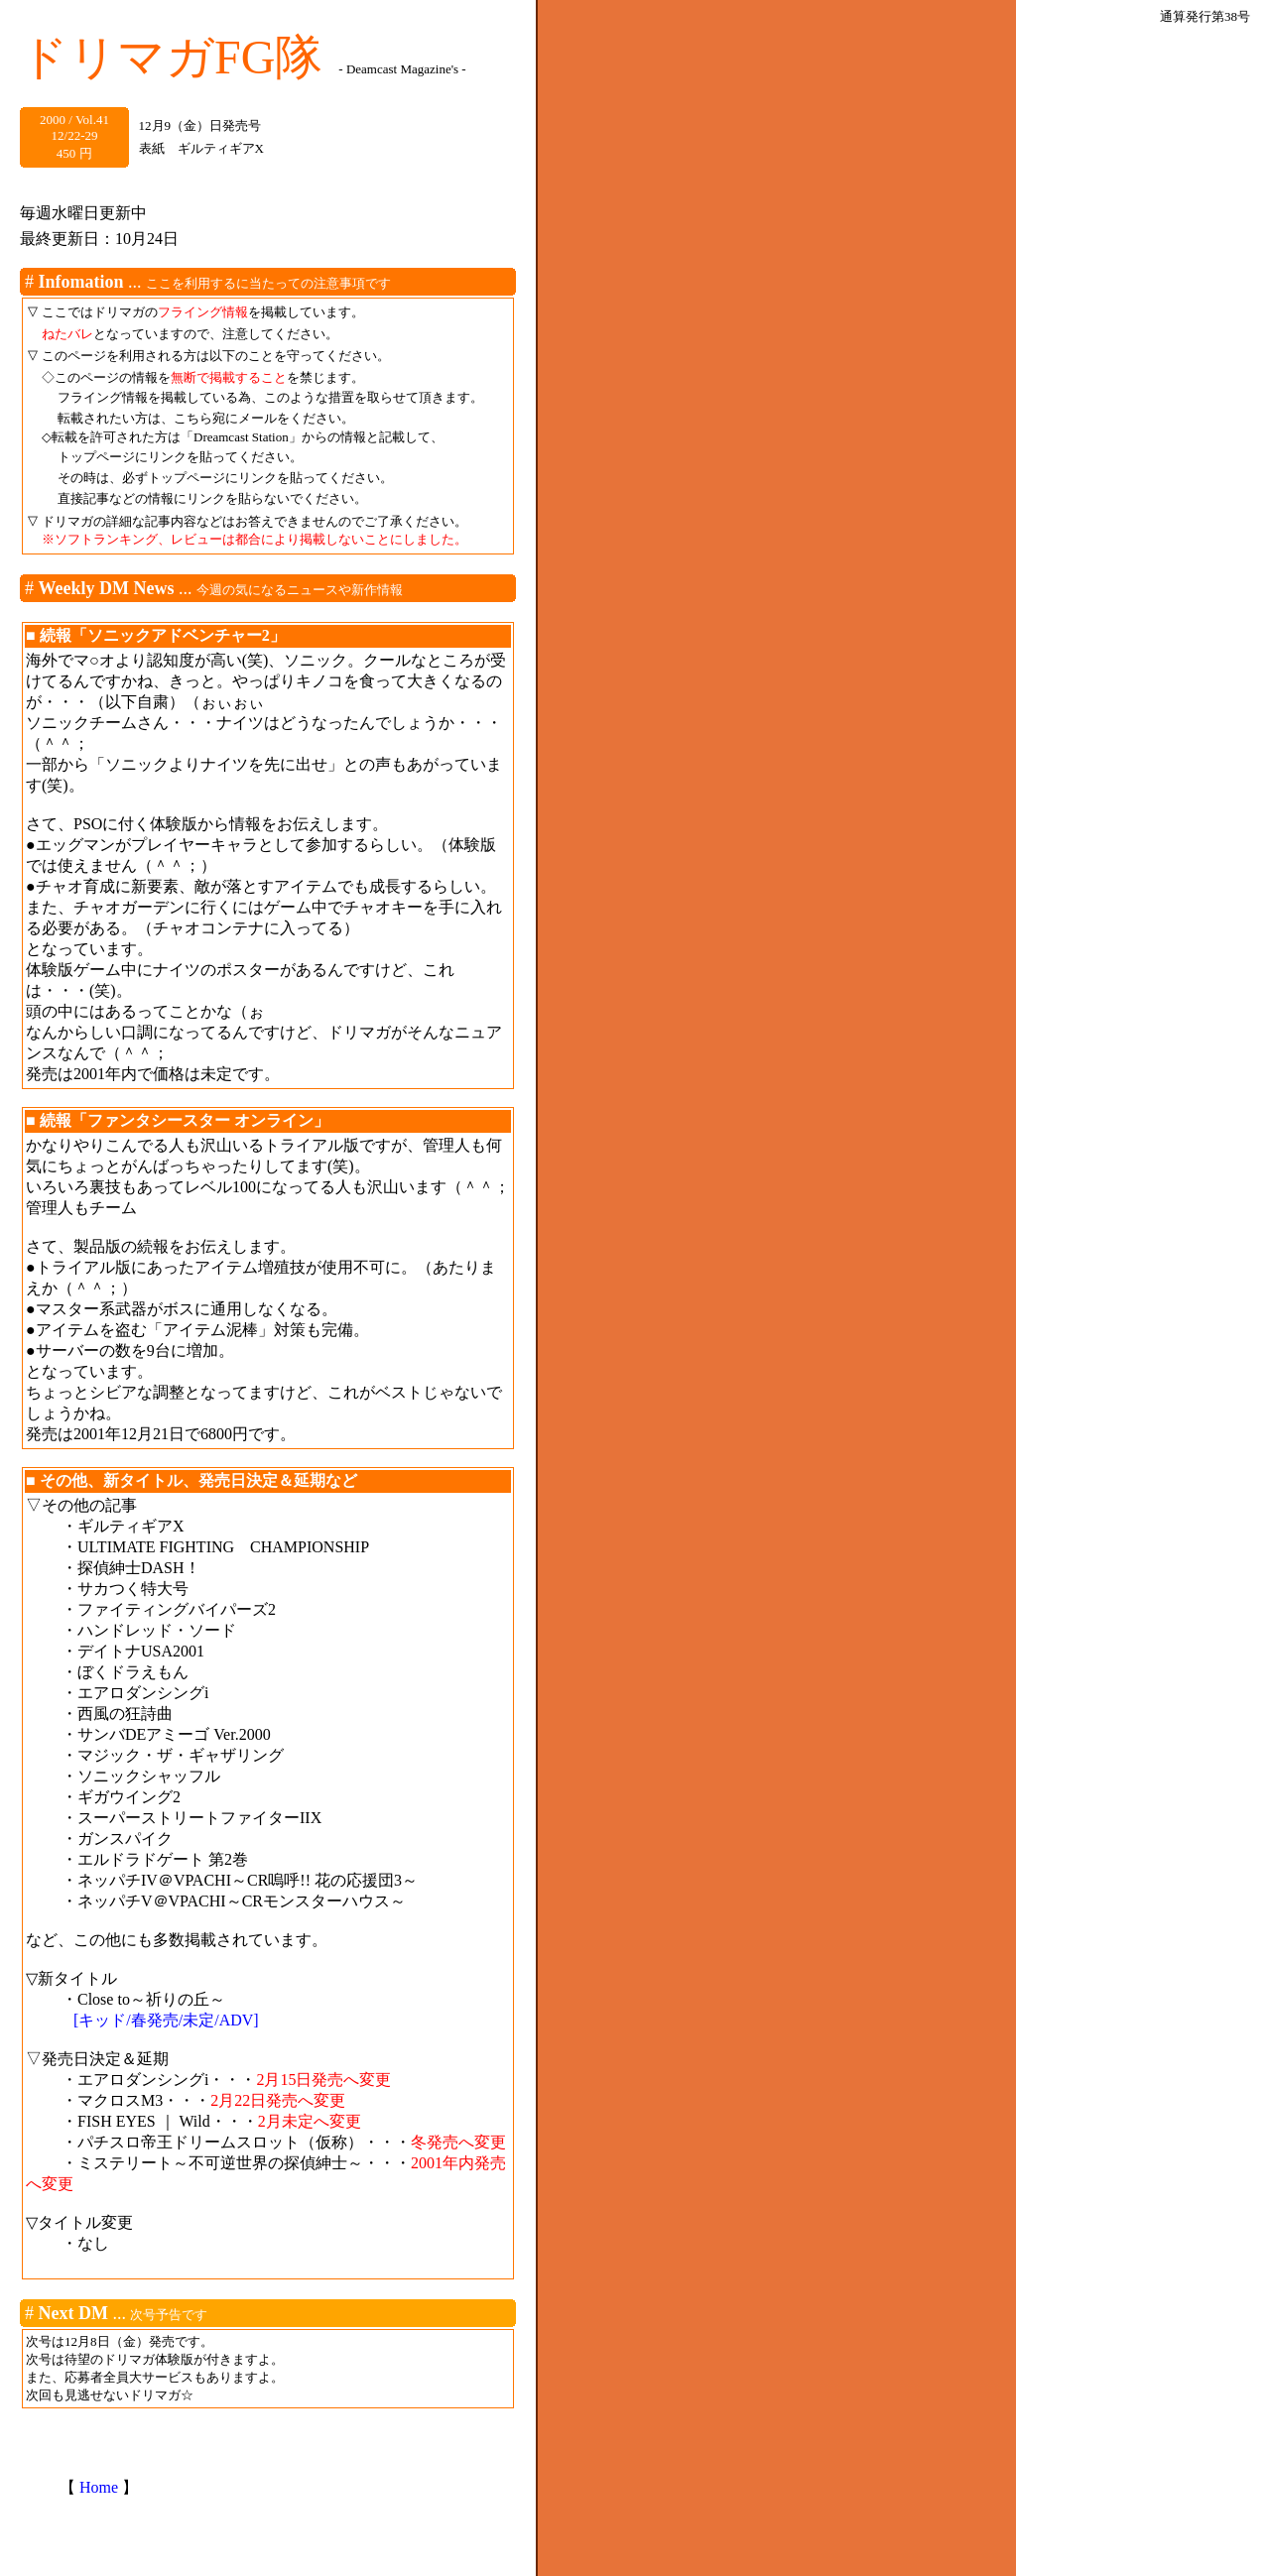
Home (98, 2487)
